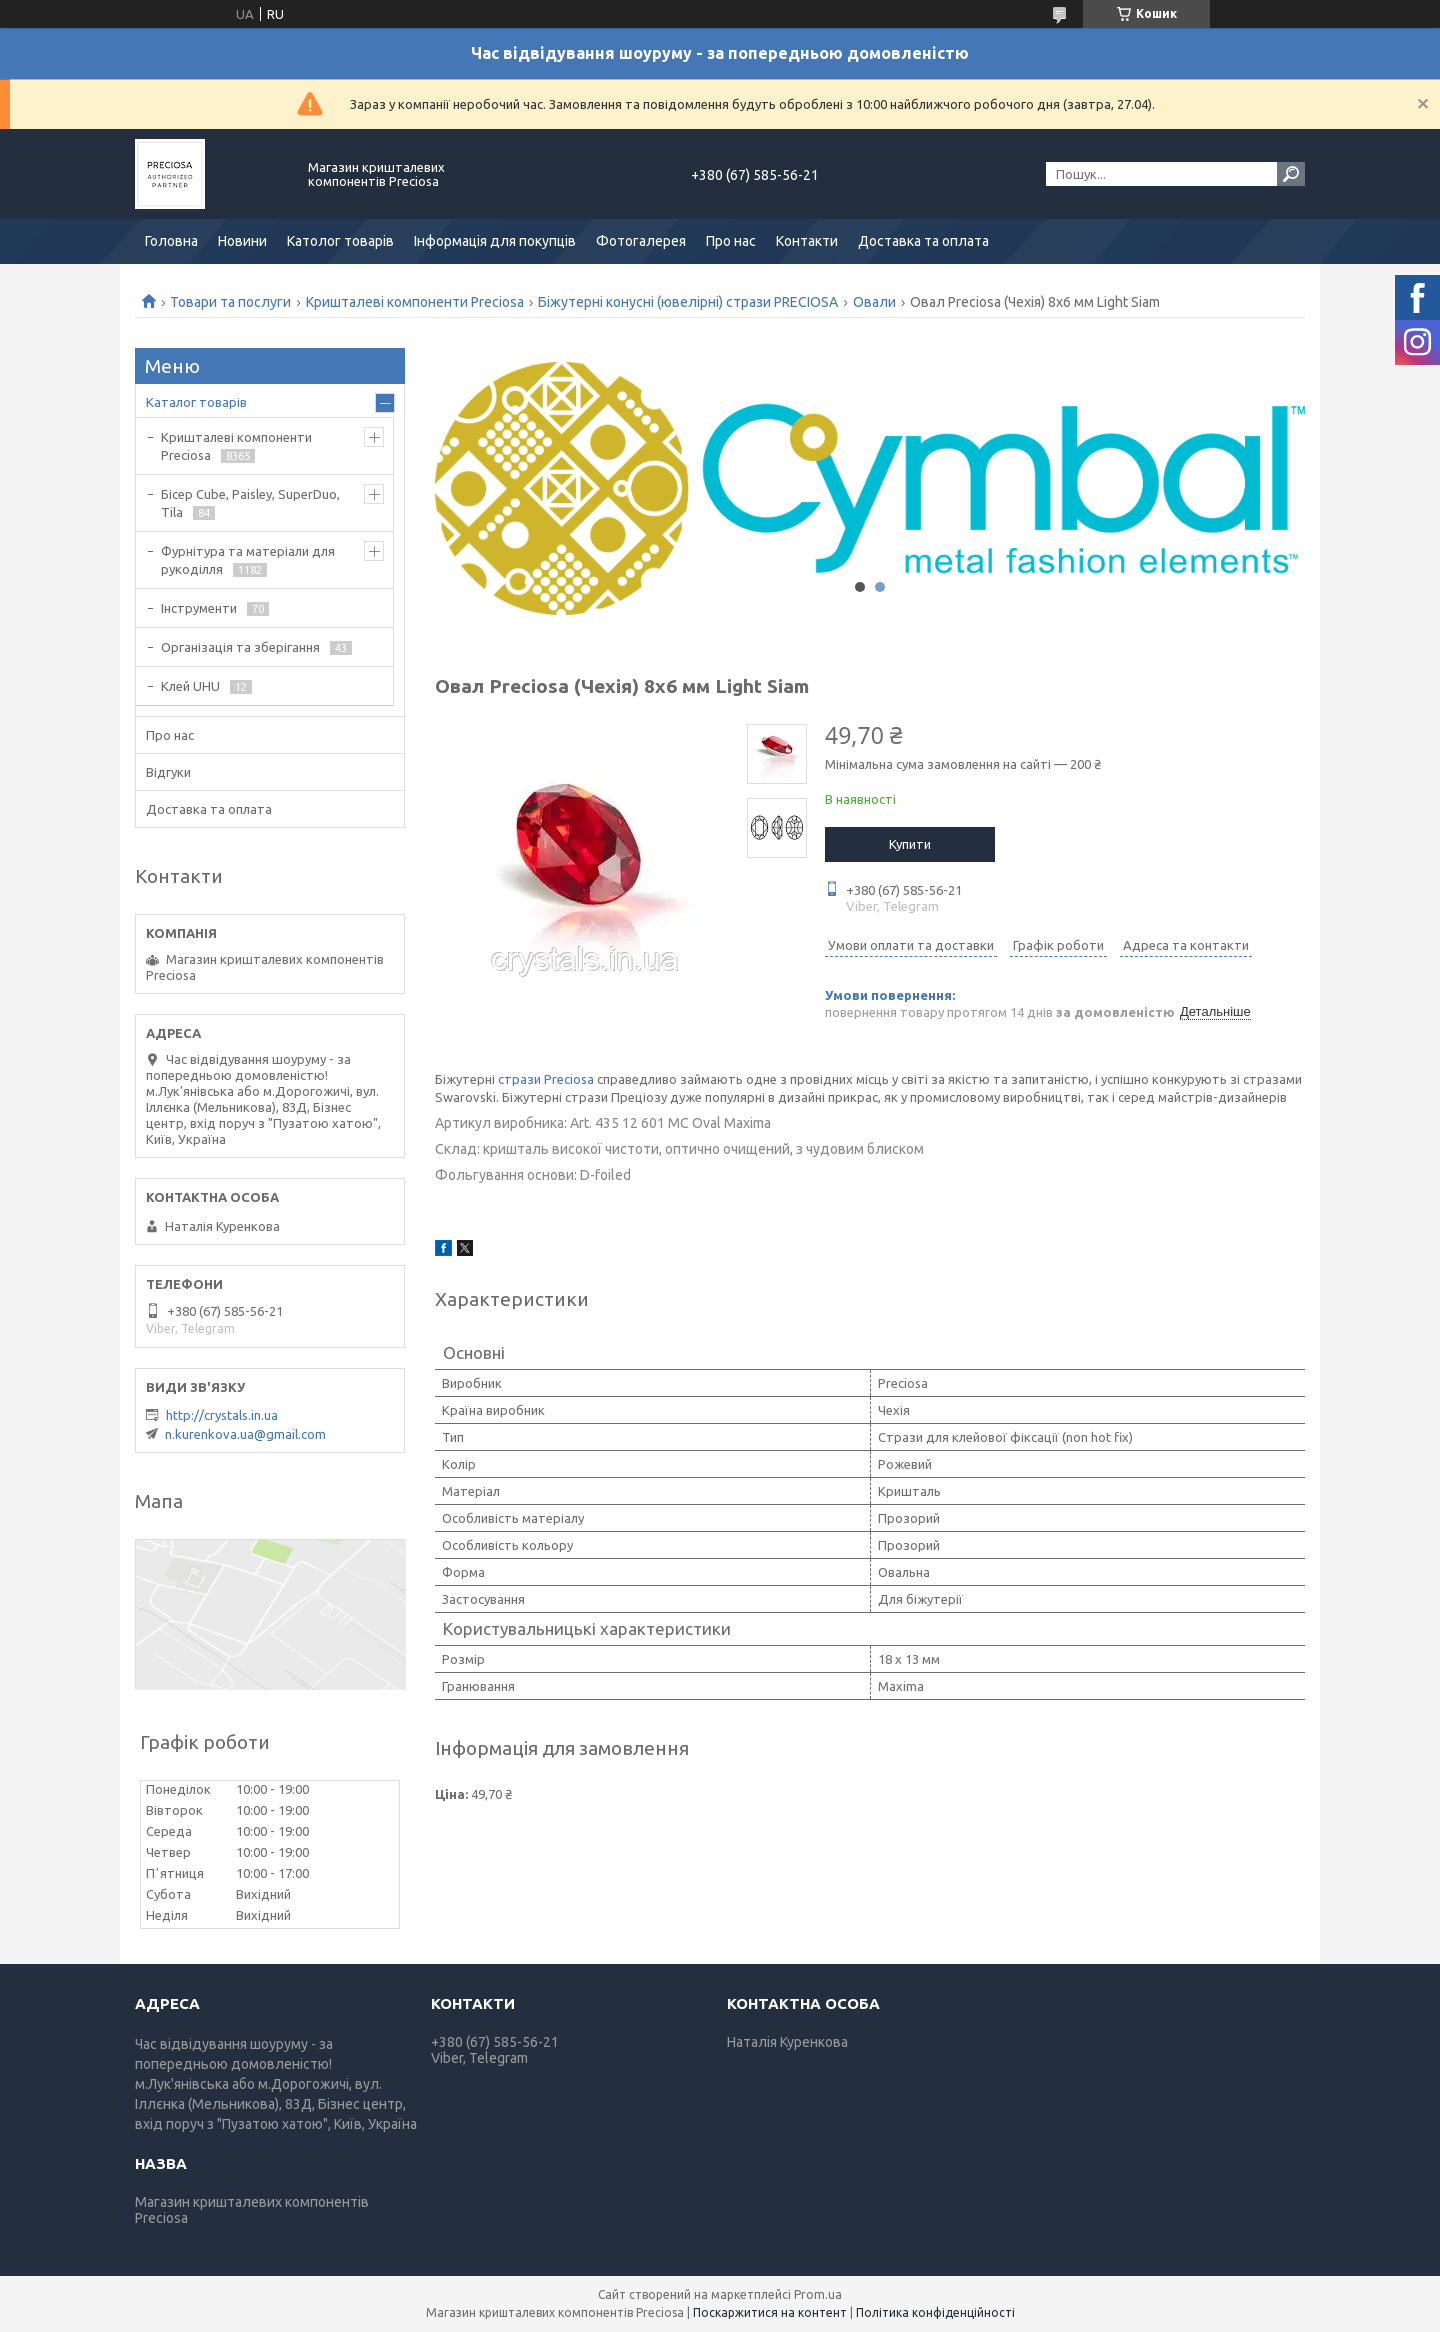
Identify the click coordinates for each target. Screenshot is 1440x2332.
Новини (242, 241)
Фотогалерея (641, 241)
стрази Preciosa (546, 1079)
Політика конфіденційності (935, 2312)
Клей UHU (190, 686)
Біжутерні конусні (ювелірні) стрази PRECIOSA (688, 302)
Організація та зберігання (240, 647)
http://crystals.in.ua (222, 1415)
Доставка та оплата (923, 241)
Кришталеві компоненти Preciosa (415, 302)
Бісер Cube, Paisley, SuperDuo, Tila (250, 503)
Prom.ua (818, 2294)
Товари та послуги (230, 302)
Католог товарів (340, 241)
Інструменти (199, 608)
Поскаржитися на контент (770, 2312)
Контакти (807, 241)
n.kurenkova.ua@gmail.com (245, 1434)
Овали (874, 302)
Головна (171, 241)
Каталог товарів (196, 402)
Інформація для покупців (495, 241)
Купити (910, 844)
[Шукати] (1291, 174)
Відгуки (168, 772)
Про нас (731, 241)
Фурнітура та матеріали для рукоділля (248, 560)
